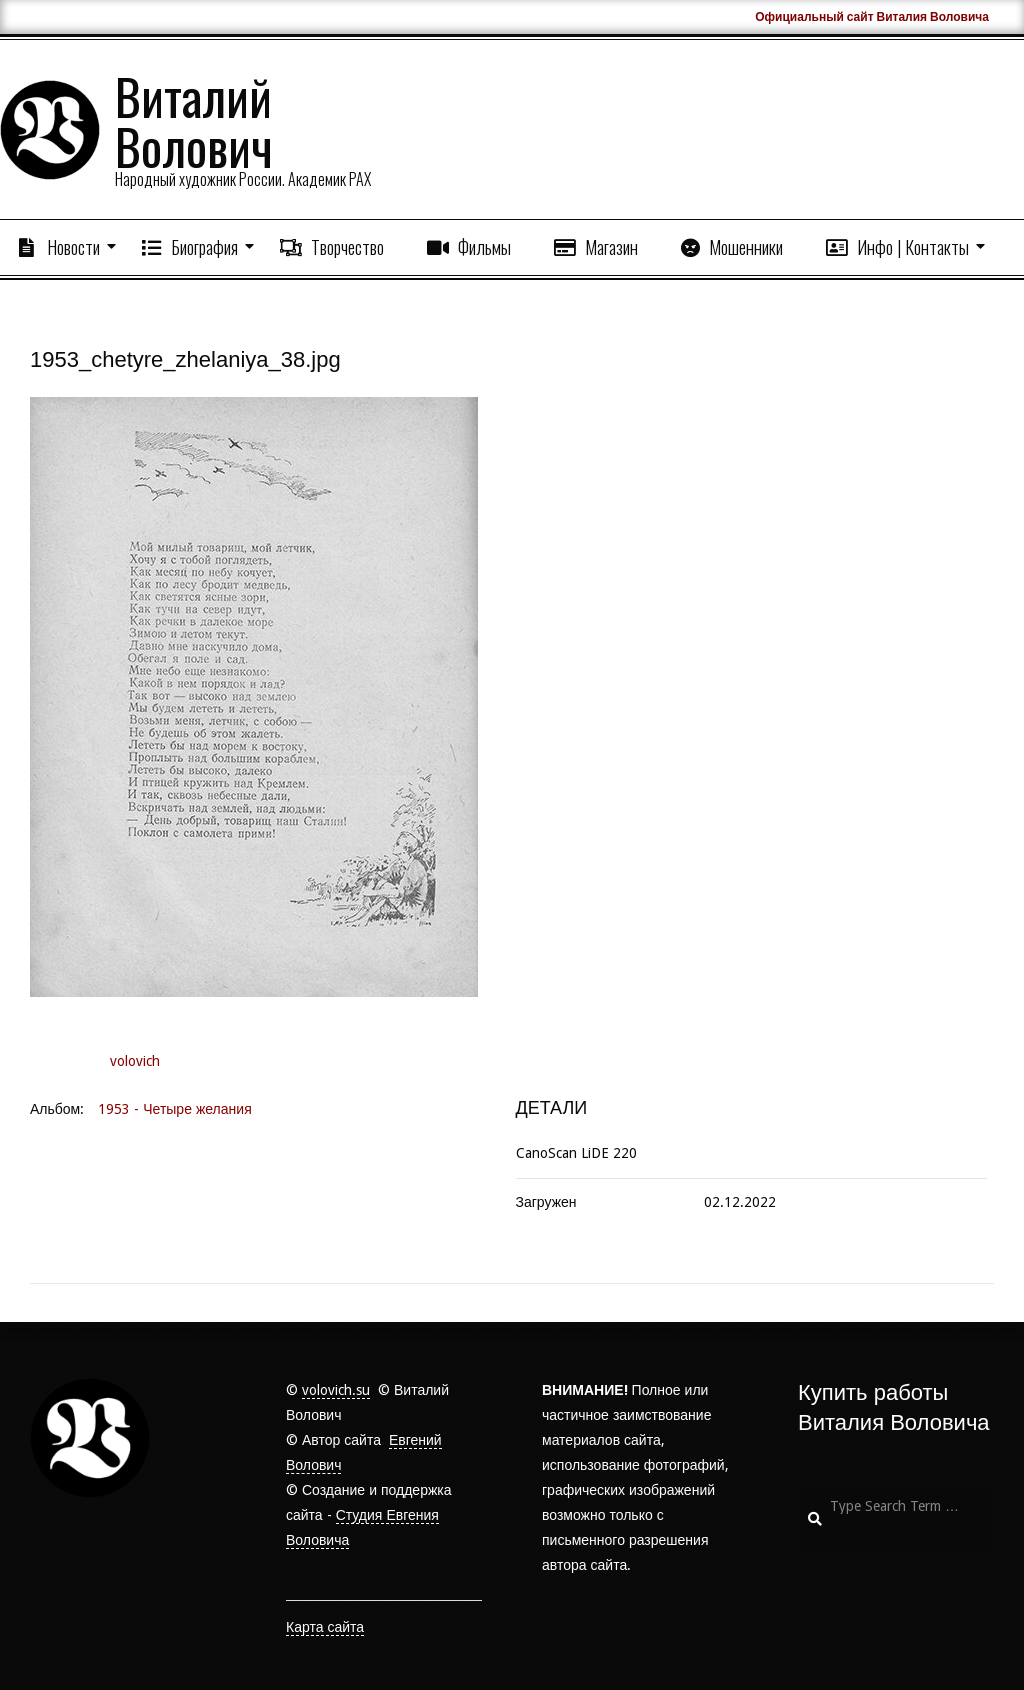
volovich (135, 1061)
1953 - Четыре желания (174, 1109)
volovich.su (336, 1390)
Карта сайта (325, 1627)
